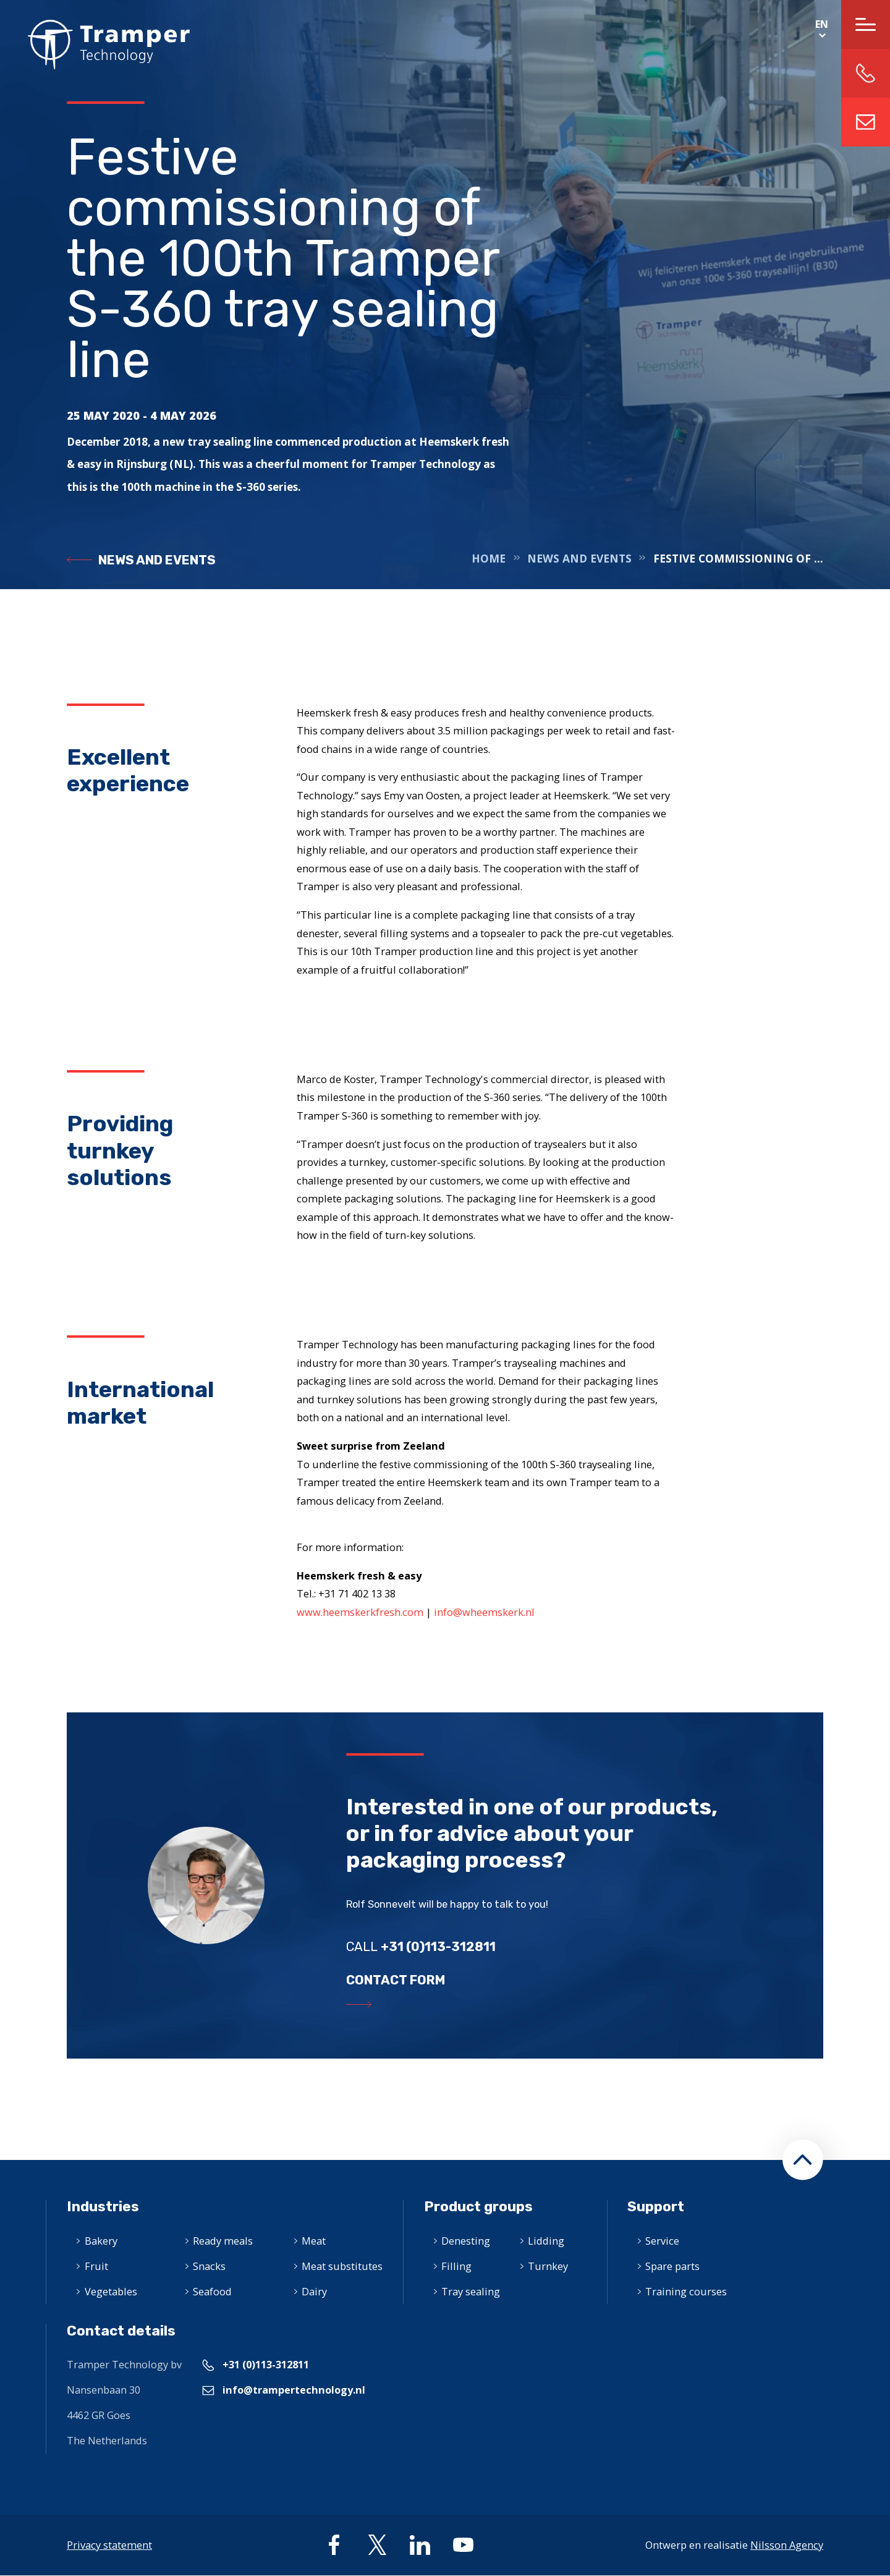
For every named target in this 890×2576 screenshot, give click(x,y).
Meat (314, 2241)
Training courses (686, 2291)
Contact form (395, 1980)
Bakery (101, 2241)
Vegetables (111, 2291)
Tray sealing (470, 2291)
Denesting (465, 2241)
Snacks (209, 2266)
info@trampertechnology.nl (865, 122)
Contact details (121, 2331)
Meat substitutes (342, 2266)
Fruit (96, 2266)
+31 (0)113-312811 (265, 2364)
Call (421, 1946)
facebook (334, 2545)
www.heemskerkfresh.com (361, 1612)
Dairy (314, 2291)
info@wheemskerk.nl (484, 1612)
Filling (456, 2266)
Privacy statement (109, 2545)
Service (662, 2241)
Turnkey (548, 2266)
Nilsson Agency (786, 2545)
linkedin (420, 2545)
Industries (103, 2206)
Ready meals (223, 2241)
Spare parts (672, 2266)
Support (655, 2206)
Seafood (212, 2291)
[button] (802, 2160)
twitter (377, 2545)
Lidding (546, 2241)
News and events (157, 560)
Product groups (478, 2206)
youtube (463, 2545)
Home (95, 44)
